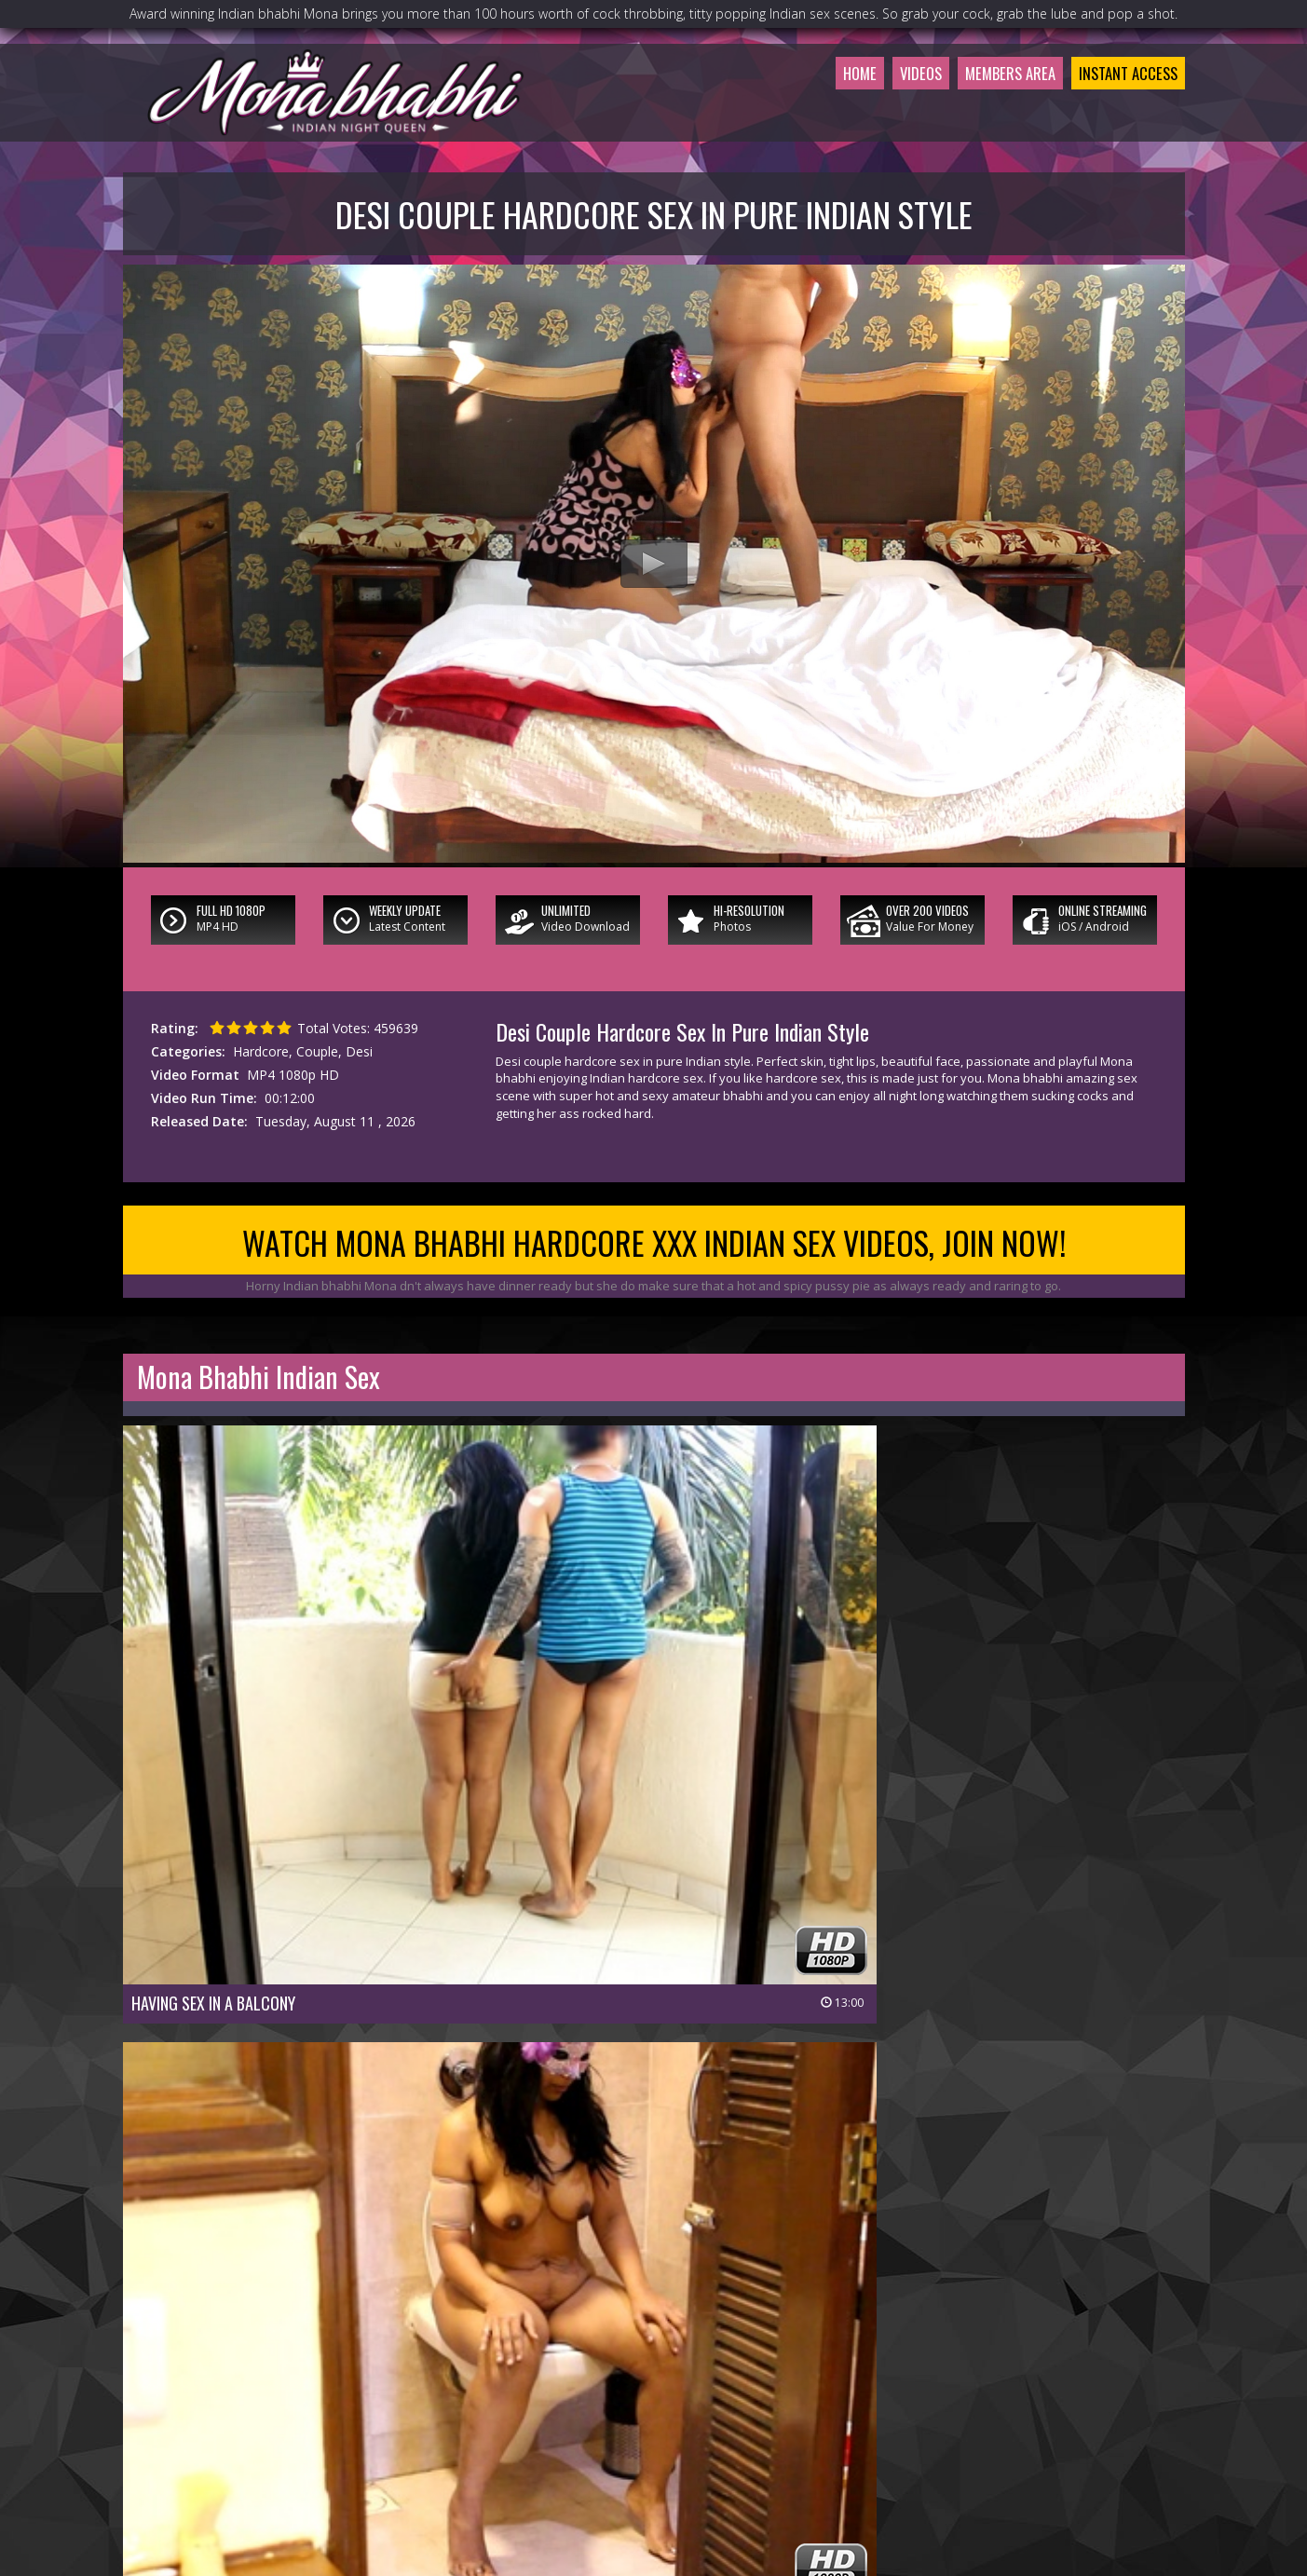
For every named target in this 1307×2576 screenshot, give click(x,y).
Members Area (981, 115)
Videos (878, 115)
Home (809, 115)
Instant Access (1118, 115)
